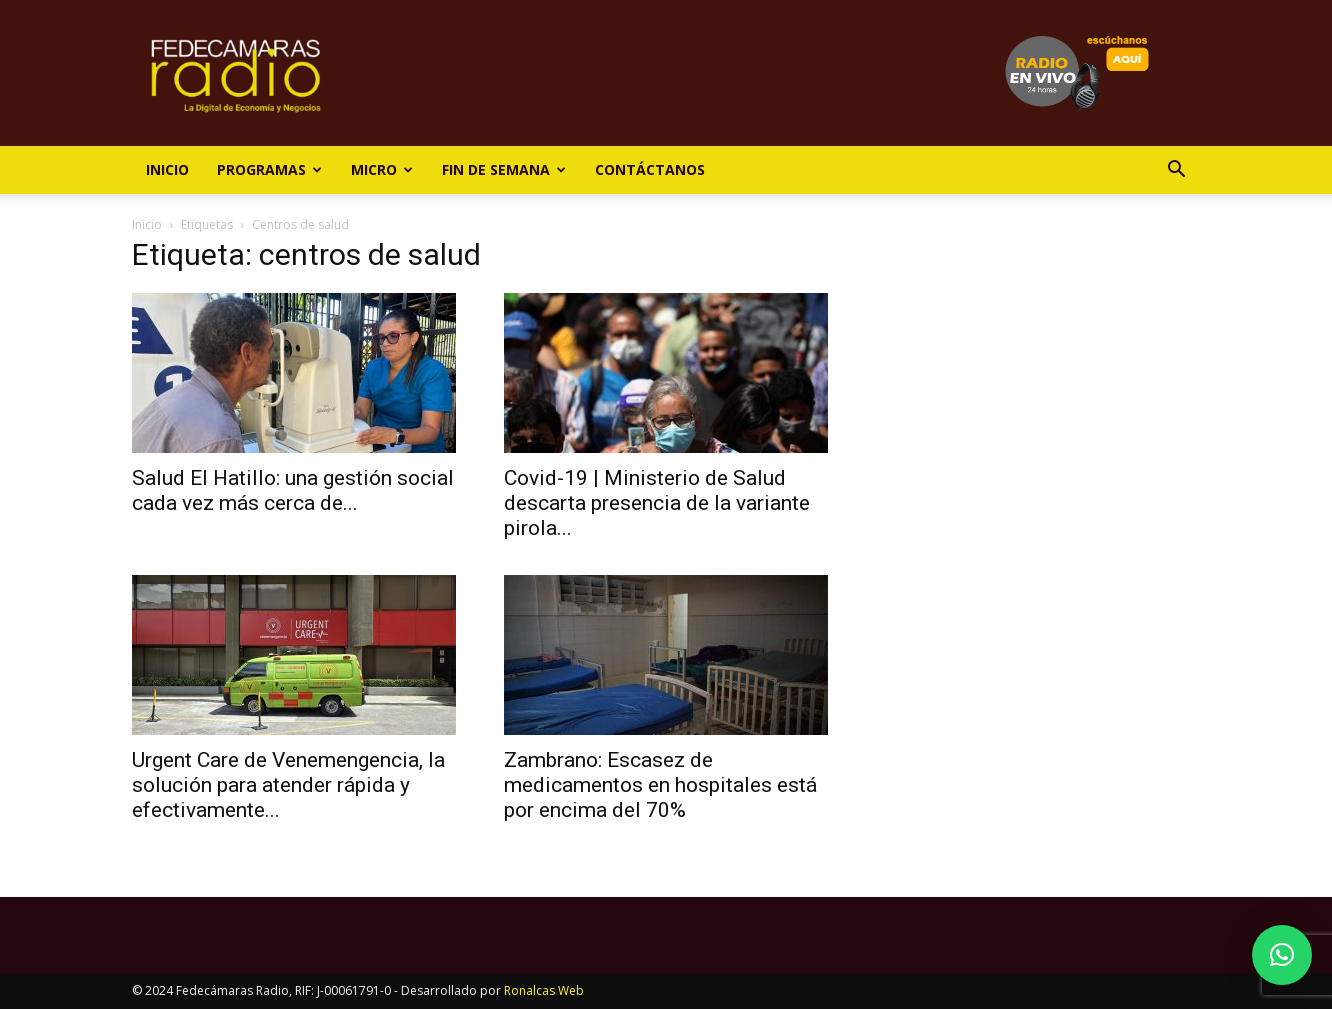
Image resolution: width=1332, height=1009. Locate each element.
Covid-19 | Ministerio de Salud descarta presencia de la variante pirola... (657, 503)
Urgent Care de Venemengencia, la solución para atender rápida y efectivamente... (288, 785)
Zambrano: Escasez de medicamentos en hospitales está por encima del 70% (660, 785)
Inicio (167, 169)
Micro (382, 169)
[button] (1176, 171)
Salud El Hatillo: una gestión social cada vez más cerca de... (293, 490)
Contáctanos (650, 169)
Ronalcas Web (544, 990)
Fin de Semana (504, 169)
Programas (269, 169)
